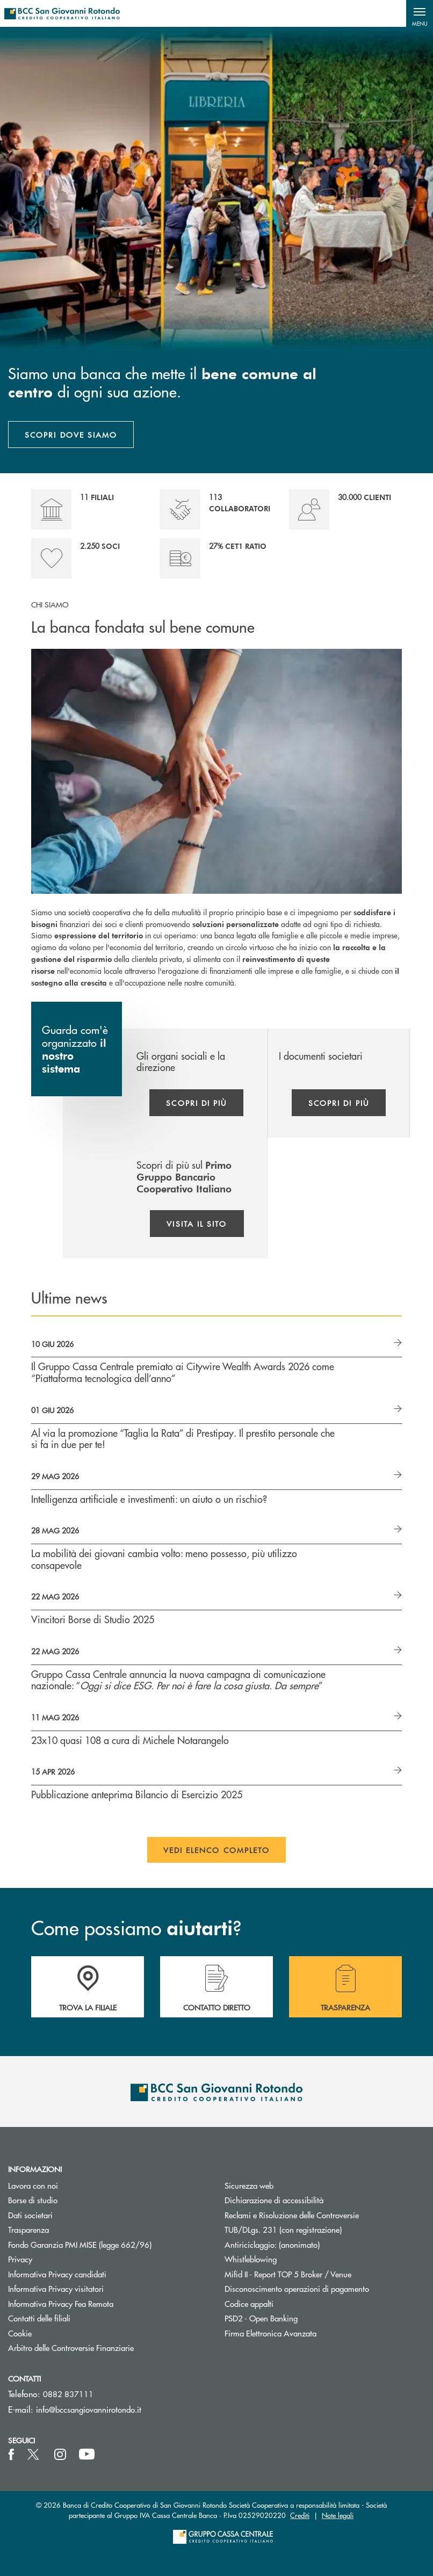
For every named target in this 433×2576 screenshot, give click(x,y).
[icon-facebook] (11, 2455)
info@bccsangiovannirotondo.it (88, 2409)
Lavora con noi (33, 2185)
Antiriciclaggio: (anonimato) (272, 2244)
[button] (419, 13)
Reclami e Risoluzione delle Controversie (292, 2214)
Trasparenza (28, 2229)
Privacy (20, 2258)
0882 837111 (68, 2393)
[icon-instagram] (60, 2455)
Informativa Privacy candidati (57, 2274)
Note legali (337, 2515)
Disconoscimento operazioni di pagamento (297, 2288)
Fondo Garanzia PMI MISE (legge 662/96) (108, 2244)
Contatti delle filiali (39, 2318)
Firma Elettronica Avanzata (270, 2333)
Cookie (20, 2333)
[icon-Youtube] (86, 2455)
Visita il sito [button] (197, 1223)
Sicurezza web (249, 2185)
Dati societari (30, 2214)
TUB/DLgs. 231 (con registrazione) (283, 2229)
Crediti (299, 2515)
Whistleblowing (251, 2258)
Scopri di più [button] (196, 1102)
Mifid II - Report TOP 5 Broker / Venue (288, 2274)
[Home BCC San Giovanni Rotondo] (62, 13)
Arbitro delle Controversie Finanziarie (108, 2347)
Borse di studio (73, 2199)
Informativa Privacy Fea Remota (60, 2303)
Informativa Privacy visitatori (56, 2288)
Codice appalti (249, 2303)
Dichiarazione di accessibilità (274, 2199)
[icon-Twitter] (34, 2455)
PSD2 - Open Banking (302, 2318)
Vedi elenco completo (216, 1849)
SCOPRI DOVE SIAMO (71, 434)
